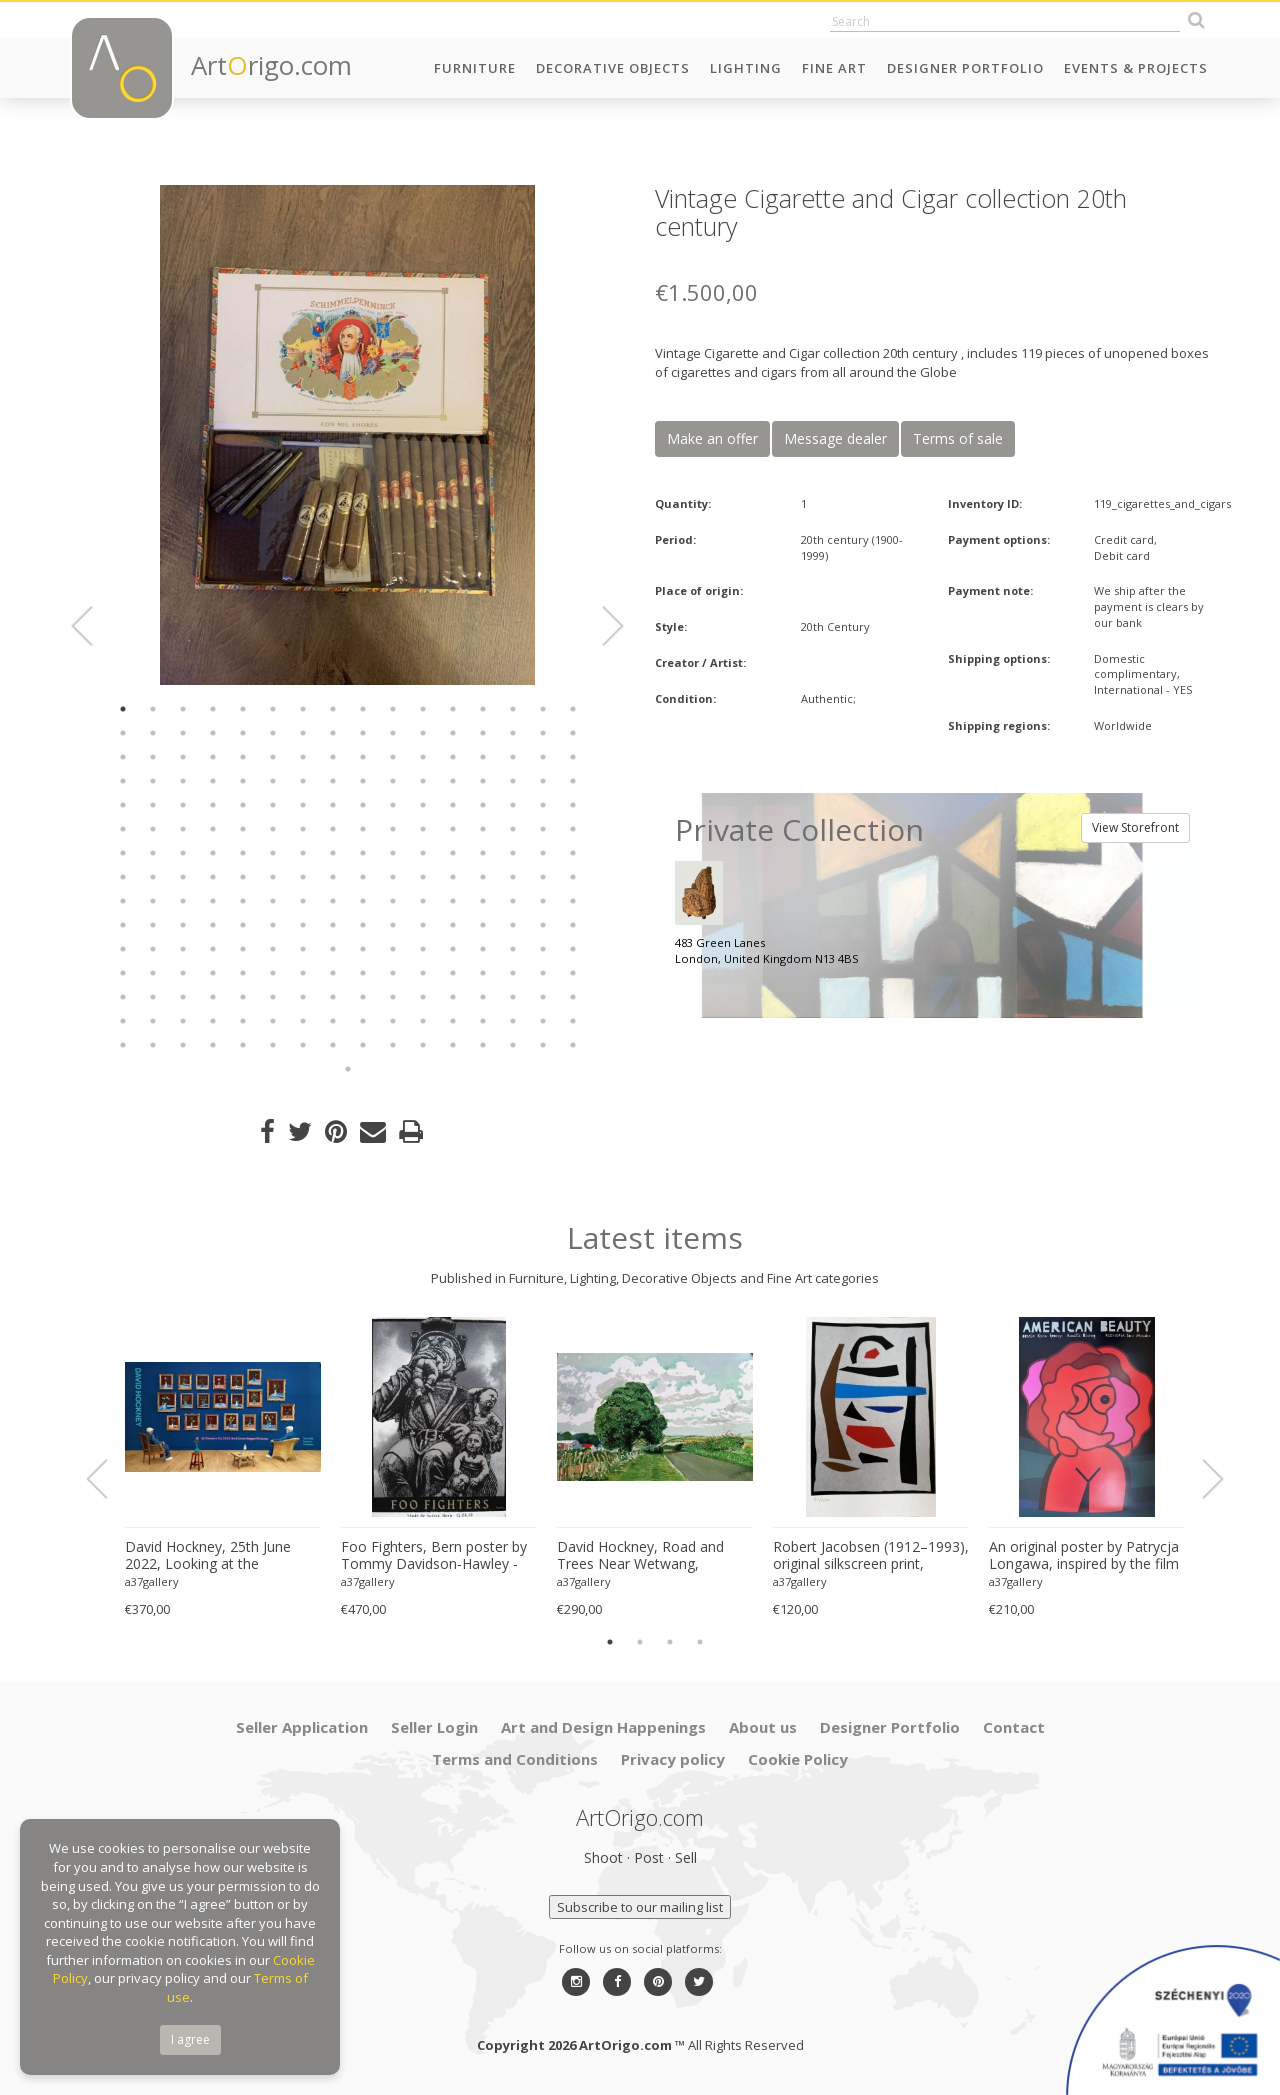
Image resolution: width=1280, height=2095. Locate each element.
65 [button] (123, 805)
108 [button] (453, 853)
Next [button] (601, 626)
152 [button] (333, 925)
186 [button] (393, 973)
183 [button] (303, 973)
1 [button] (123, 709)
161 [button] (123, 949)
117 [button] (243, 877)
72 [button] (333, 805)
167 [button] (303, 949)
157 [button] (483, 925)
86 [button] (273, 829)
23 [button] (303, 733)
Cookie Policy (798, 1759)
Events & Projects (1136, 68)
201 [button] (363, 997)
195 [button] (183, 997)
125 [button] (483, 877)
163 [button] (183, 949)
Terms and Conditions (515, 1759)
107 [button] (423, 853)
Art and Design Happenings (603, 1727)
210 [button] (153, 1021)
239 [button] (543, 1045)
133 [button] (243, 901)
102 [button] (273, 853)
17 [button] (123, 733)
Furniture (475, 68)
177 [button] (123, 973)
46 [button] (513, 757)
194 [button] (153, 997)
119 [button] (303, 877)
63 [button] (543, 781)
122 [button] (393, 877)
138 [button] (393, 901)
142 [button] (513, 901)
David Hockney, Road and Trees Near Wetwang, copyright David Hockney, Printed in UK (640, 1556)
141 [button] (483, 901)
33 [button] (123, 757)
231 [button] (303, 1045)
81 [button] (123, 829)
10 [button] (393, 709)
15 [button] (543, 709)
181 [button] (243, 973)
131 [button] (183, 901)
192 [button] (573, 973)
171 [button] (423, 949)
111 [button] (543, 853)
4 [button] (213, 709)
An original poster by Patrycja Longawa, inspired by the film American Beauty (1084, 1556)
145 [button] (123, 925)
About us (763, 1727)
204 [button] (453, 997)
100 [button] (213, 853)
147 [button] (183, 925)
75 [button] (423, 805)
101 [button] (243, 853)
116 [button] (213, 877)
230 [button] (273, 1045)
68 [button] (213, 805)
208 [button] (573, 997)
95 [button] (543, 829)
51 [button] (183, 781)
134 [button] (273, 901)
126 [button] (513, 877)
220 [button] (453, 1021)
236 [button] (453, 1045)
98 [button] (153, 853)
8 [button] (333, 709)
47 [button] (543, 757)
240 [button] (573, 1045)
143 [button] (543, 901)
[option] (347, 435)
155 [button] (423, 925)
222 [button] (513, 1021)
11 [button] (423, 709)
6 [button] (273, 709)
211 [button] (183, 1021)
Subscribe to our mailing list (640, 1907)
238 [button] (513, 1045)
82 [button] (153, 829)
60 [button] (453, 781)
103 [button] (303, 853)
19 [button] (183, 733)
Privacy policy (673, 1759)
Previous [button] (94, 626)
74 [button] (393, 805)
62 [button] (513, 781)
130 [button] (153, 901)
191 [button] (543, 973)
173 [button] (483, 949)
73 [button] (363, 805)
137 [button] (363, 901)
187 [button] (423, 973)
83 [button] (183, 829)
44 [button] (453, 757)
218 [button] (393, 1021)
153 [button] (363, 925)
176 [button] (573, 949)
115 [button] (183, 877)
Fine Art (834, 68)
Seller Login (434, 1727)
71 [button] (303, 805)
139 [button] (423, 901)
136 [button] (333, 901)
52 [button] (213, 781)
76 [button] (453, 805)
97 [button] (123, 853)
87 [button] (303, 829)
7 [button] (303, 709)
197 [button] (243, 997)
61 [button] (483, 781)
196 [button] (213, 997)
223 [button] (543, 1021)
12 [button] (453, 709)
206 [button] (513, 997)
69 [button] (243, 805)
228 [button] (213, 1045)
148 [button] (213, 925)
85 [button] (243, 829)
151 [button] (303, 925)
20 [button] (213, 733)
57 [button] (363, 781)
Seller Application (302, 1727)
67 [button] (183, 805)
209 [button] (123, 1021)
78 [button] (513, 805)
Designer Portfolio (965, 68)
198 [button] (273, 997)
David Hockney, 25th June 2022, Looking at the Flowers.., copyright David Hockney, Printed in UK (208, 1556)
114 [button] (153, 877)
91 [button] (423, 829)
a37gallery (152, 1581)
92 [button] (453, 829)
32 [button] (573, 733)
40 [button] (333, 757)
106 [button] (393, 853)
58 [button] (393, 781)
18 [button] (153, 733)
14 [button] (513, 709)
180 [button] (213, 973)
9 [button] (363, 709)
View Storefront (1135, 827)
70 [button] (273, 805)
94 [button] (513, 829)
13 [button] (483, 709)
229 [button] (243, 1045)
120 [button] (333, 877)
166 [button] (273, 949)
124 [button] (453, 877)
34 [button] (153, 757)
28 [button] (453, 733)
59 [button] (423, 781)
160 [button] (573, 925)
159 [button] (543, 925)
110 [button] (513, 853)
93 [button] (483, 829)
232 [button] (333, 1045)
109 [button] (483, 853)
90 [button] (393, 829)
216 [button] (333, 1021)
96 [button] (573, 829)
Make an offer (712, 438)
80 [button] (573, 805)
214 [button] (273, 1021)
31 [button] (543, 733)
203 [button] (423, 997)
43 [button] (423, 757)
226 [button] (153, 1045)
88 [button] (333, 829)
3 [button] (183, 709)
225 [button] (123, 1045)
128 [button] (573, 877)
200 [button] (333, 997)
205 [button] (483, 997)
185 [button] (363, 973)
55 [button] (303, 781)
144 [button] (573, 901)
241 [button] (348, 1069)
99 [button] (183, 853)
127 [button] (543, 877)
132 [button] (213, 901)
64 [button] (573, 781)
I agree (190, 2039)
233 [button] (363, 1045)
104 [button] (333, 853)
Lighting (746, 68)
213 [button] (243, 1021)
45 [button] (483, 757)
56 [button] (333, 781)
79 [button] (543, 805)
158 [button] (513, 925)
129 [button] (123, 901)
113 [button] (123, 877)
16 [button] (573, 709)
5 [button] (243, 709)
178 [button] (153, 973)
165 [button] (243, 949)
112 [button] (573, 853)
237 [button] (483, 1045)
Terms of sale (958, 438)
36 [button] (213, 757)
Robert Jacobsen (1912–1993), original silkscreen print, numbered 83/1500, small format (871, 1556)
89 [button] (363, 829)
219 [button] (423, 1021)
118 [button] (273, 877)
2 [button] (153, 709)
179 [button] (183, 973)
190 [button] (513, 973)
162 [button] (153, 949)
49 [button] (123, 781)
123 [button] (423, 877)
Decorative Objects (613, 68)
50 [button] (153, 781)
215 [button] (303, 1021)
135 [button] (303, 901)
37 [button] (243, 757)
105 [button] (363, 853)
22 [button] (273, 733)
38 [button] (273, 757)
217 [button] (363, 1021)
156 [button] (453, 925)
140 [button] (453, 901)
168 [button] (333, 949)
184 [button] (333, 973)
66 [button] (153, 805)
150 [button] (273, 925)
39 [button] (303, 757)
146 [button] (153, 925)
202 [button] (393, 997)
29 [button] (483, 733)
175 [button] (543, 949)
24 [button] (333, 733)
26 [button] (393, 733)
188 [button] (453, 973)
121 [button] (363, 877)
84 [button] (213, 829)
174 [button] (513, 949)
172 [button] (453, 949)
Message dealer (835, 438)
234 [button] (393, 1045)
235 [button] (423, 1045)
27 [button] (423, 733)
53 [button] (243, 781)
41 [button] (363, 757)
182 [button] (273, 973)
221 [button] (483, 1021)
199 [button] (303, 997)
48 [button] (573, 757)
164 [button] (213, 949)
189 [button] (483, 973)
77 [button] (483, 805)
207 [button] (543, 997)
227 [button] (183, 1045)
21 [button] (243, 733)
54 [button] (273, 781)
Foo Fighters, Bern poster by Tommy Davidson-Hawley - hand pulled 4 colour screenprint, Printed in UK (434, 1556)
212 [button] (213, 1021)
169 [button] (363, 949)
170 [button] (393, 949)
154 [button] (393, 925)
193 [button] (123, 997)
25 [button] (363, 733)
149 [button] (243, 925)
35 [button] (183, 757)
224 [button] (573, 1021)
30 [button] (513, 733)
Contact (1014, 1727)
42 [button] (393, 757)
